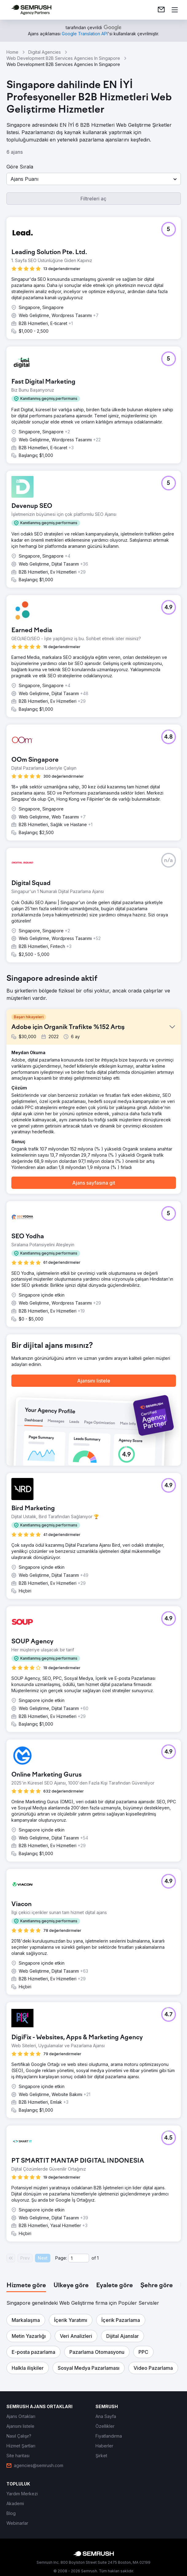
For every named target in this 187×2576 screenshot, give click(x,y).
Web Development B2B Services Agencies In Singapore (63, 58)
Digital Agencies (44, 52)
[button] (93, 179)
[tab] (26, 2286)
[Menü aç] (174, 10)
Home (12, 52)
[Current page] (78, 2258)
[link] (161, 10)
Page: (61, 2258)
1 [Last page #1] (98, 2258)
